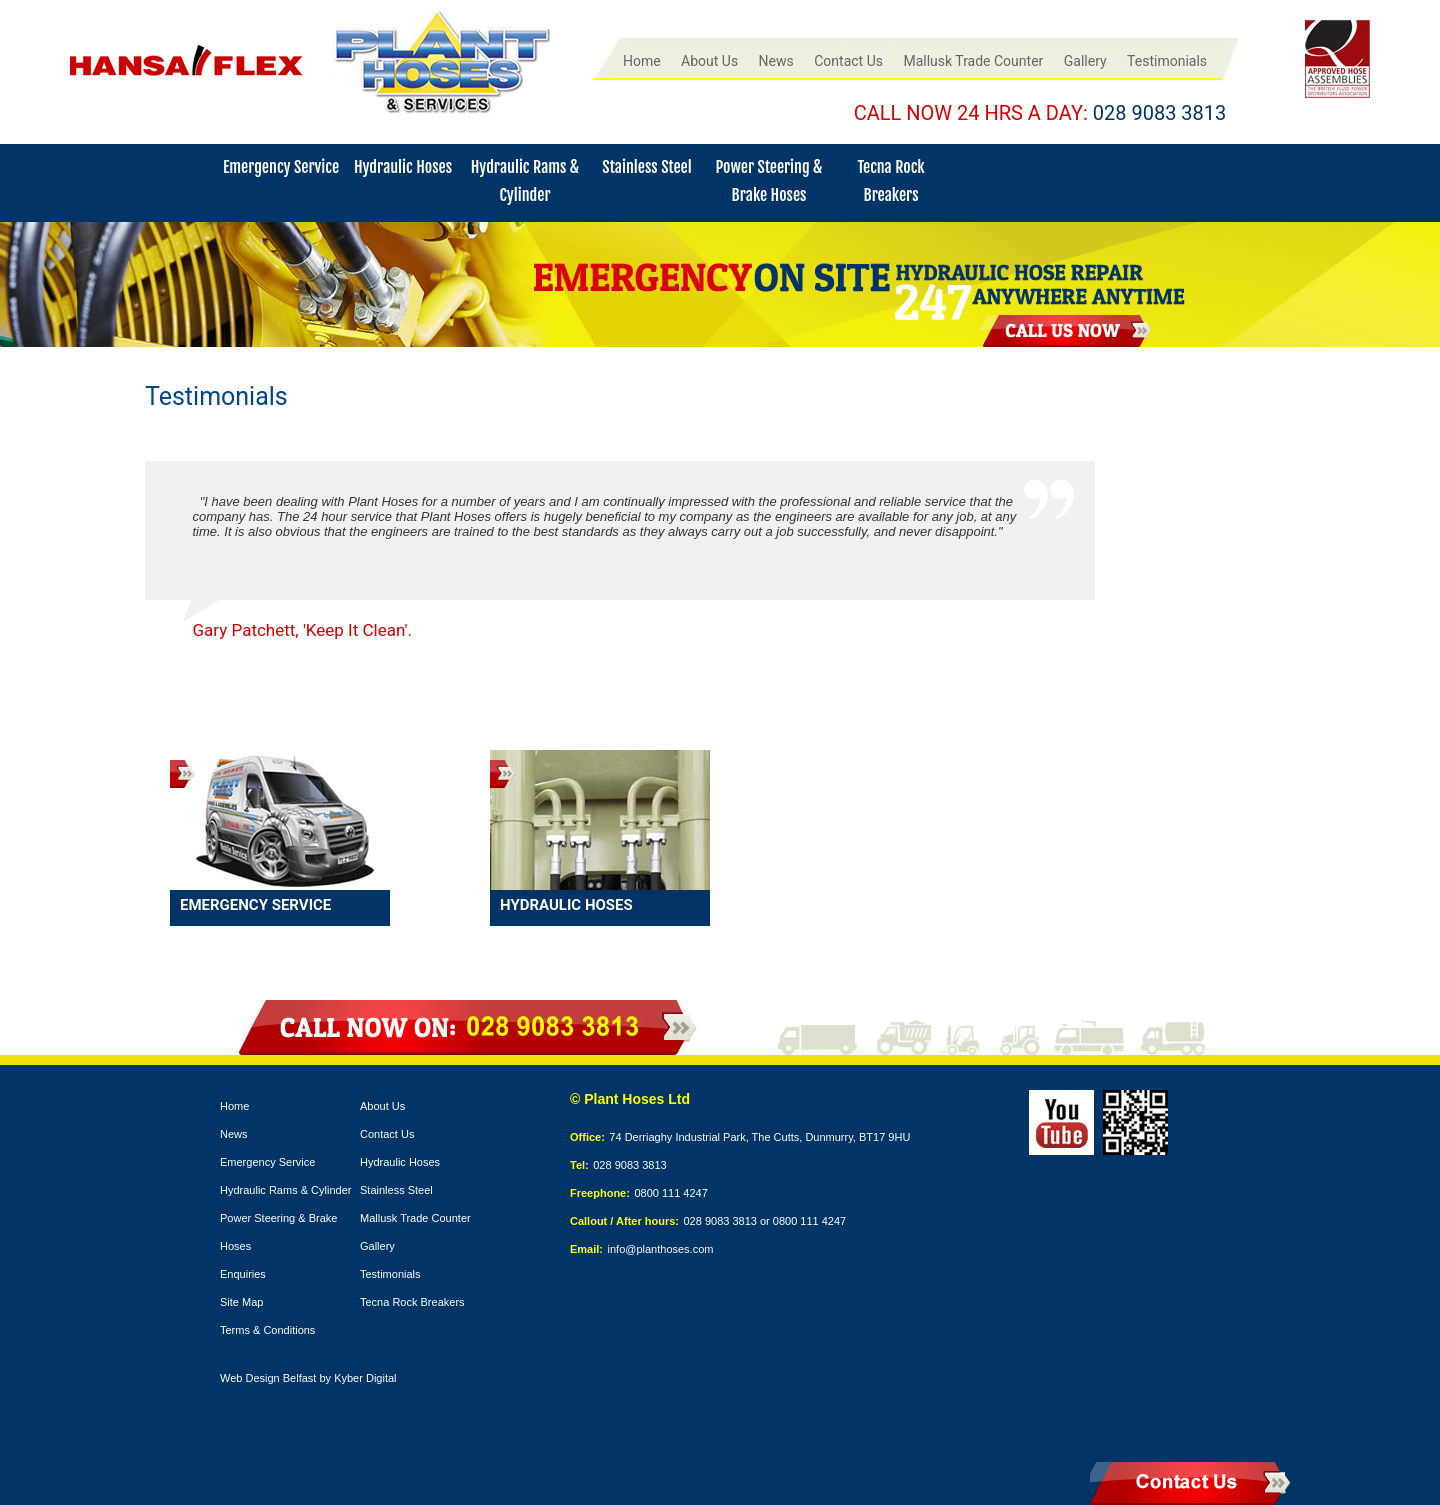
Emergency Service (281, 167)
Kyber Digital (365, 1378)
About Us (709, 61)
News (776, 61)
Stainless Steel (646, 167)
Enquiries (243, 1274)
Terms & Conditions (267, 1330)
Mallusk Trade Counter (973, 61)
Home (642, 61)
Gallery (1085, 61)
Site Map (241, 1302)
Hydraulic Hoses (403, 167)
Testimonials (1167, 61)
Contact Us (848, 61)
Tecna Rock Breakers (412, 1302)
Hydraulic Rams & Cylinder (285, 1190)
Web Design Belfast (268, 1378)
